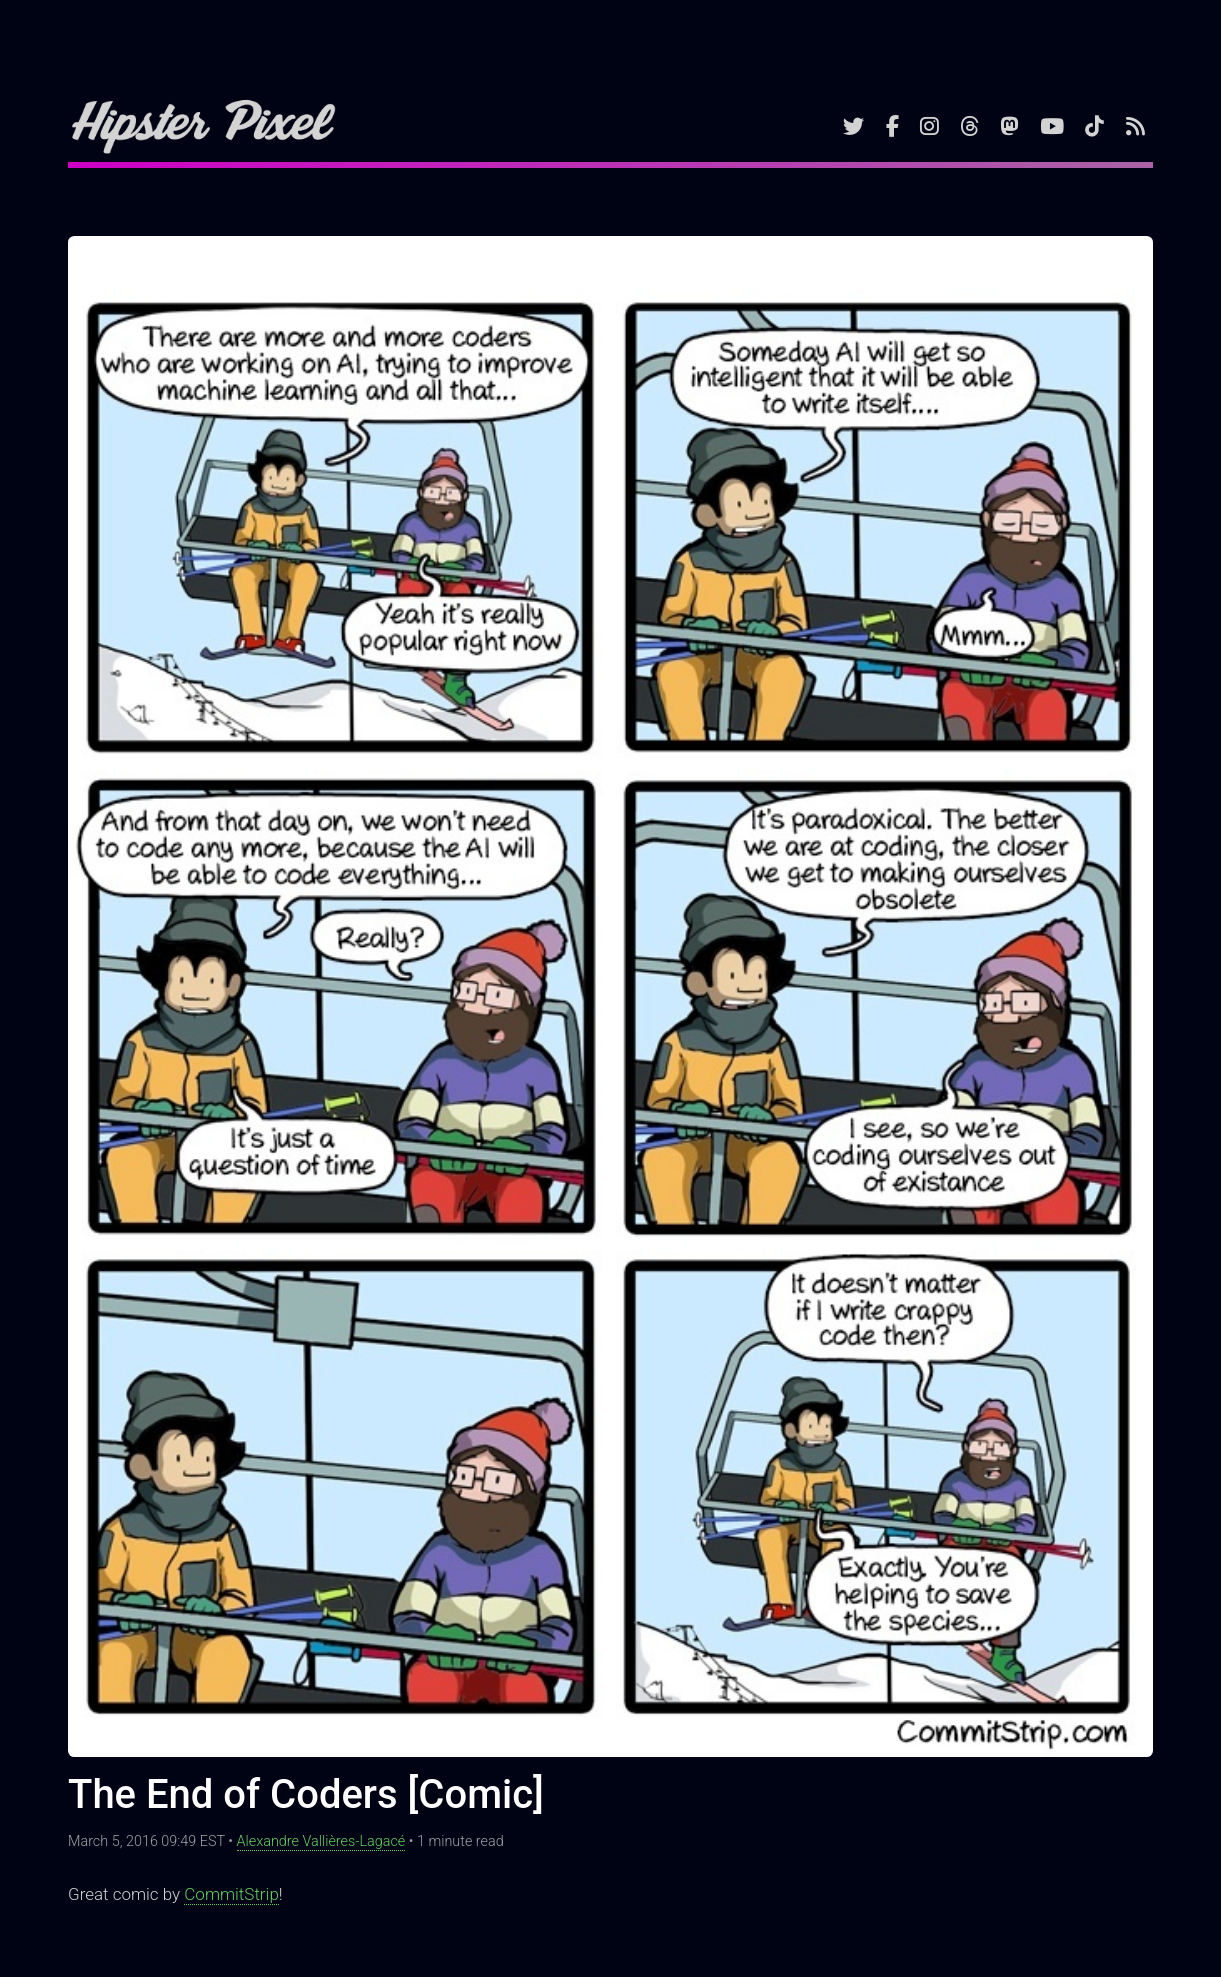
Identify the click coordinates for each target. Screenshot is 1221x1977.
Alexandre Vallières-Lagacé (321, 1841)
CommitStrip (231, 1894)
